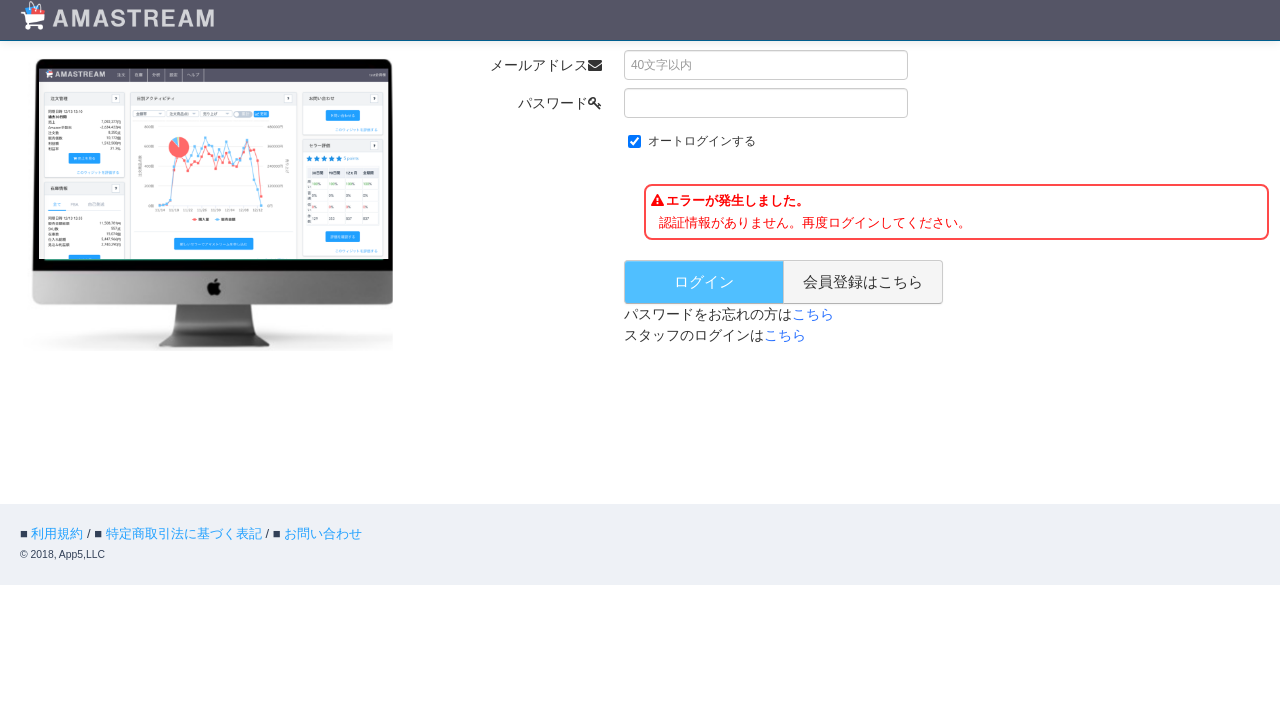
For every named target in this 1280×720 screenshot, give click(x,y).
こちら (813, 314)
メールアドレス (546, 65)
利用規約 (57, 533)
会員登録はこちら (863, 281)
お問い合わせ (323, 533)
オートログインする (702, 141)
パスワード (560, 103)
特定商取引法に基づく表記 (184, 533)
